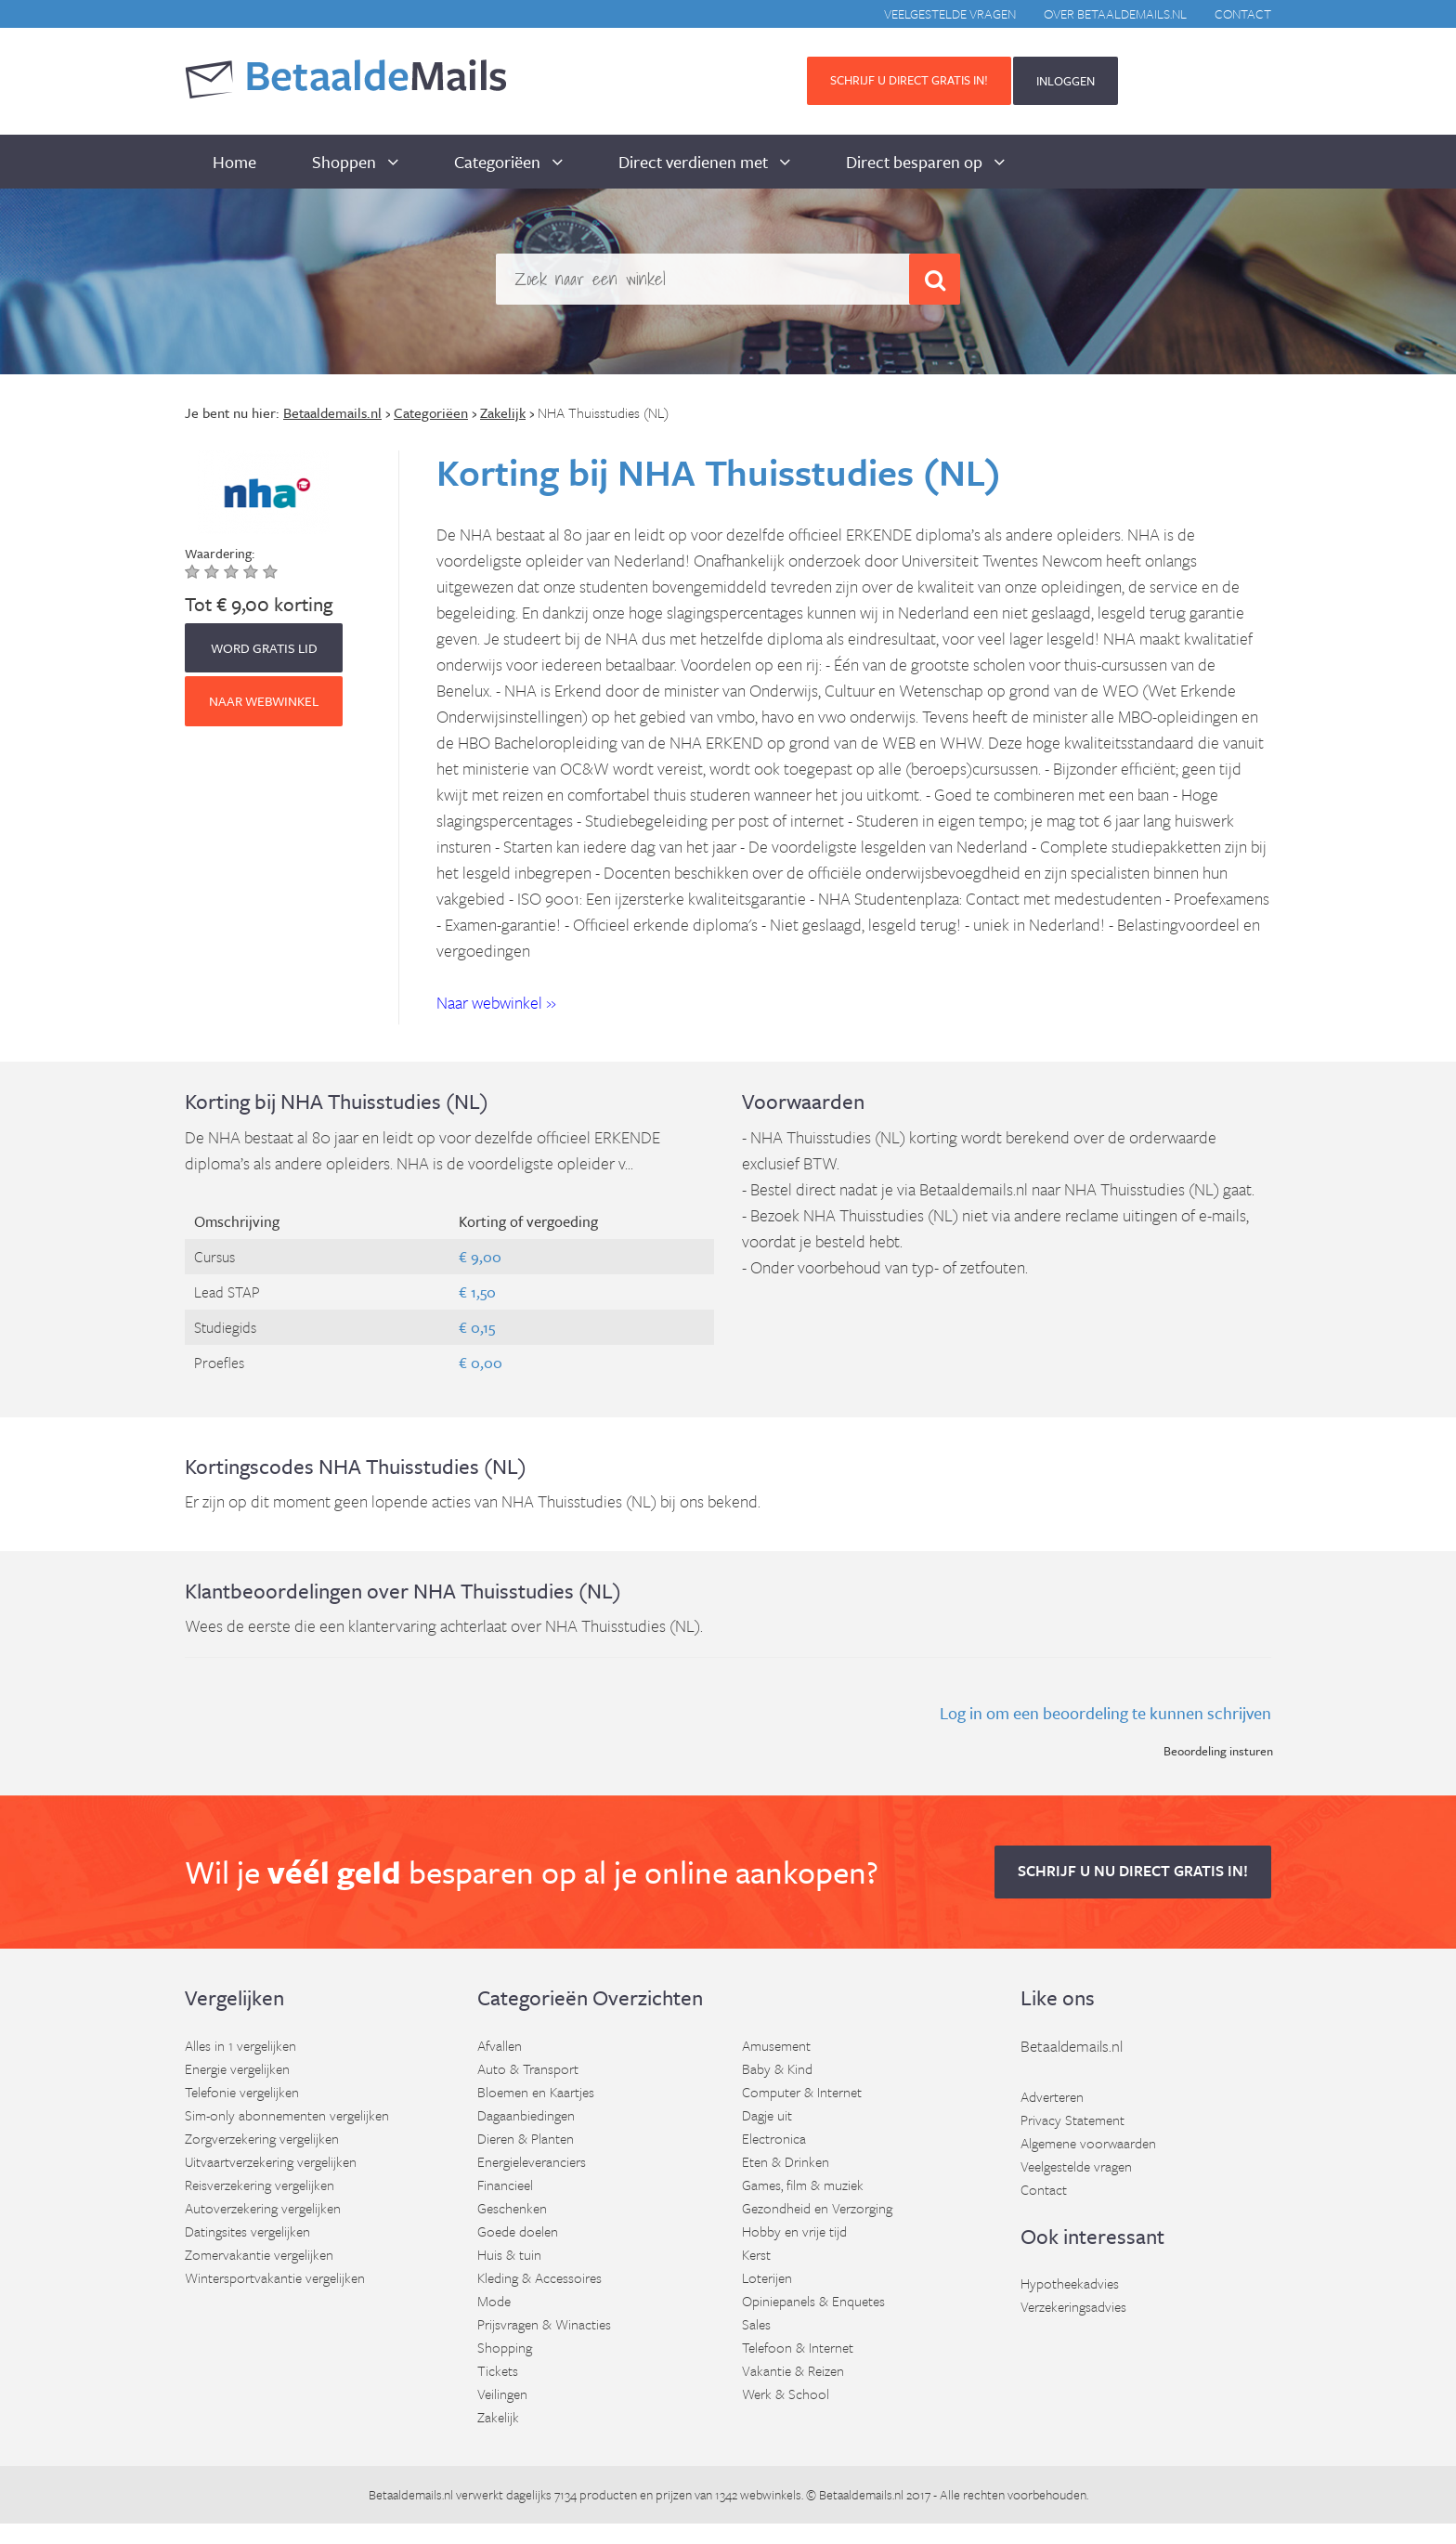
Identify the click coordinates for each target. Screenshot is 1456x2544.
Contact (1243, 13)
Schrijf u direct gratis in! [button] (909, 80)
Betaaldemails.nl (1071, 2045)
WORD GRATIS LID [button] (264, 648)
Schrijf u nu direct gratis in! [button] (1133, 1870)
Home (234, 162)
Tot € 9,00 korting (258, 604)
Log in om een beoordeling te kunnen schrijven (1105, 1713)
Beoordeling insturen (1218, 1751)
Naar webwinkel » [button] (496, 1002)
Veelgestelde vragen (950, 13)
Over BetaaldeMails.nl (1115, 13)
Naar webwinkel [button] (263, 701)
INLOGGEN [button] (1065, 81)
